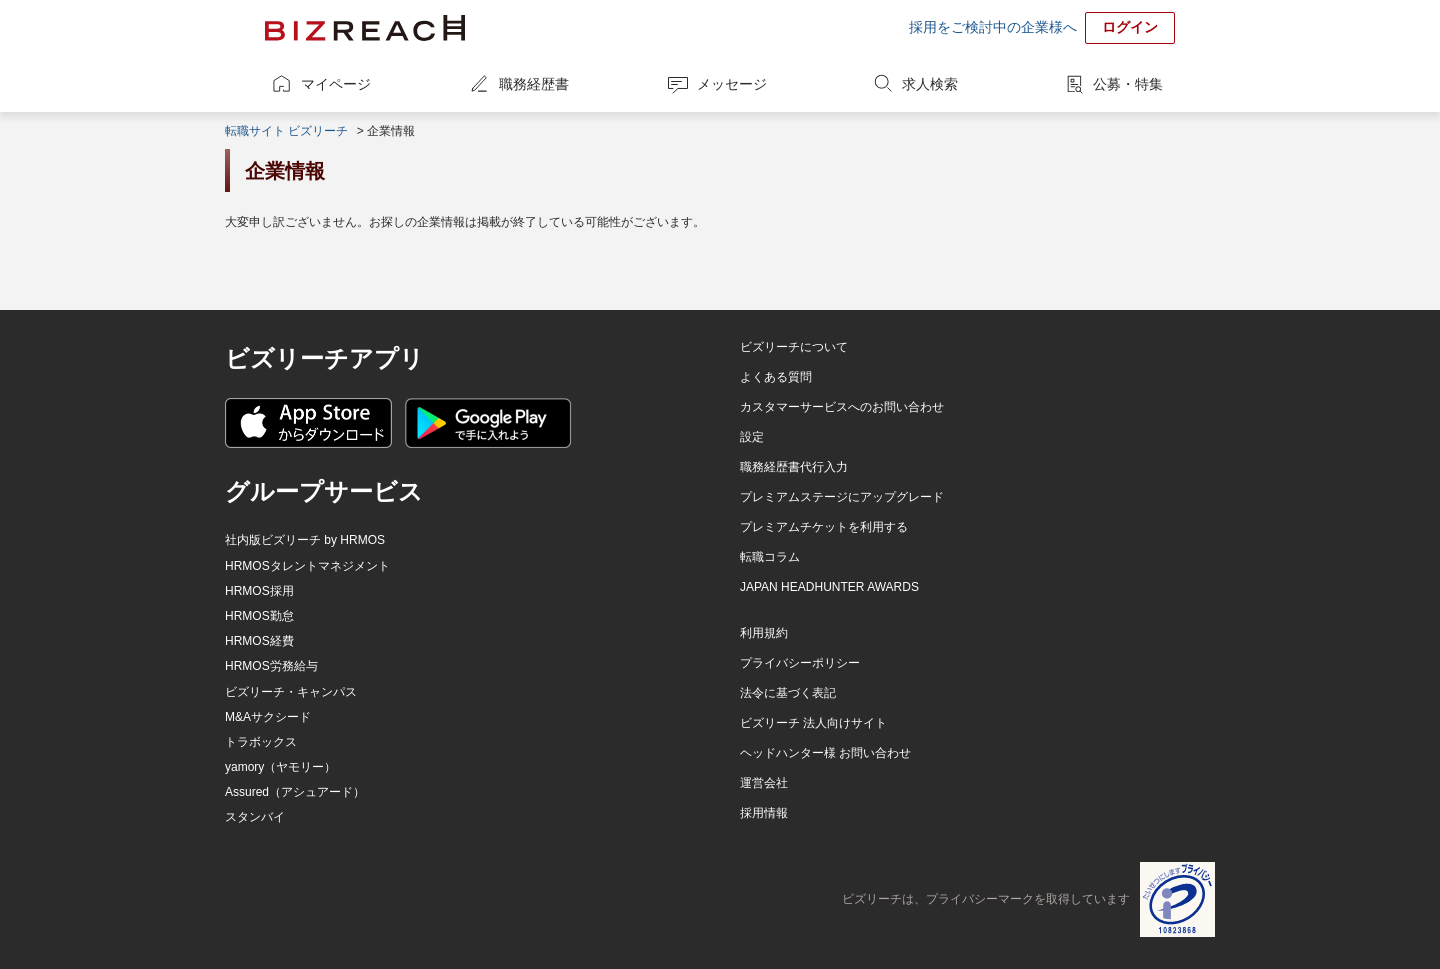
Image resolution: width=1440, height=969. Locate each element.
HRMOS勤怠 (259, 616)
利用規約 (764, 633)
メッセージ (732, 84)
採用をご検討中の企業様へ (993, 27)
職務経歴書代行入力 (794, 467)
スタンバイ (255, 817)
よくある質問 (776, 377)
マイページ (336, 84)
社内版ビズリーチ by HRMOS (305, 540)
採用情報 (764, 813)
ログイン (1130, 27)
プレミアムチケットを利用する (824, 527)
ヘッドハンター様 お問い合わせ (825, 753)
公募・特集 (1128, 84)
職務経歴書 (534, 84)
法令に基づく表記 (788, 693)
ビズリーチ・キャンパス (291, 692)
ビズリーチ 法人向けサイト (813, 723)
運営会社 (764, 783)
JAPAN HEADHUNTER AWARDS (829, 587)
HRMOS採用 (259, 591)
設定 (752, 437)
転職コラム (770, 557)
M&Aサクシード (268, 717)
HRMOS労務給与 (271, 666)
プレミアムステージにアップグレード (842, 497)
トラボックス (261, 742)
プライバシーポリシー (800, 663)
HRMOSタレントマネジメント (307, 566)
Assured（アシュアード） (295, 792)
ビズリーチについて (794, 347)
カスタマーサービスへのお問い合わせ (842, 407)
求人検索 (930, 84)
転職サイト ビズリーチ (286, 131)
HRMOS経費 (259, 641)
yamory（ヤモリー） (280, 767)
